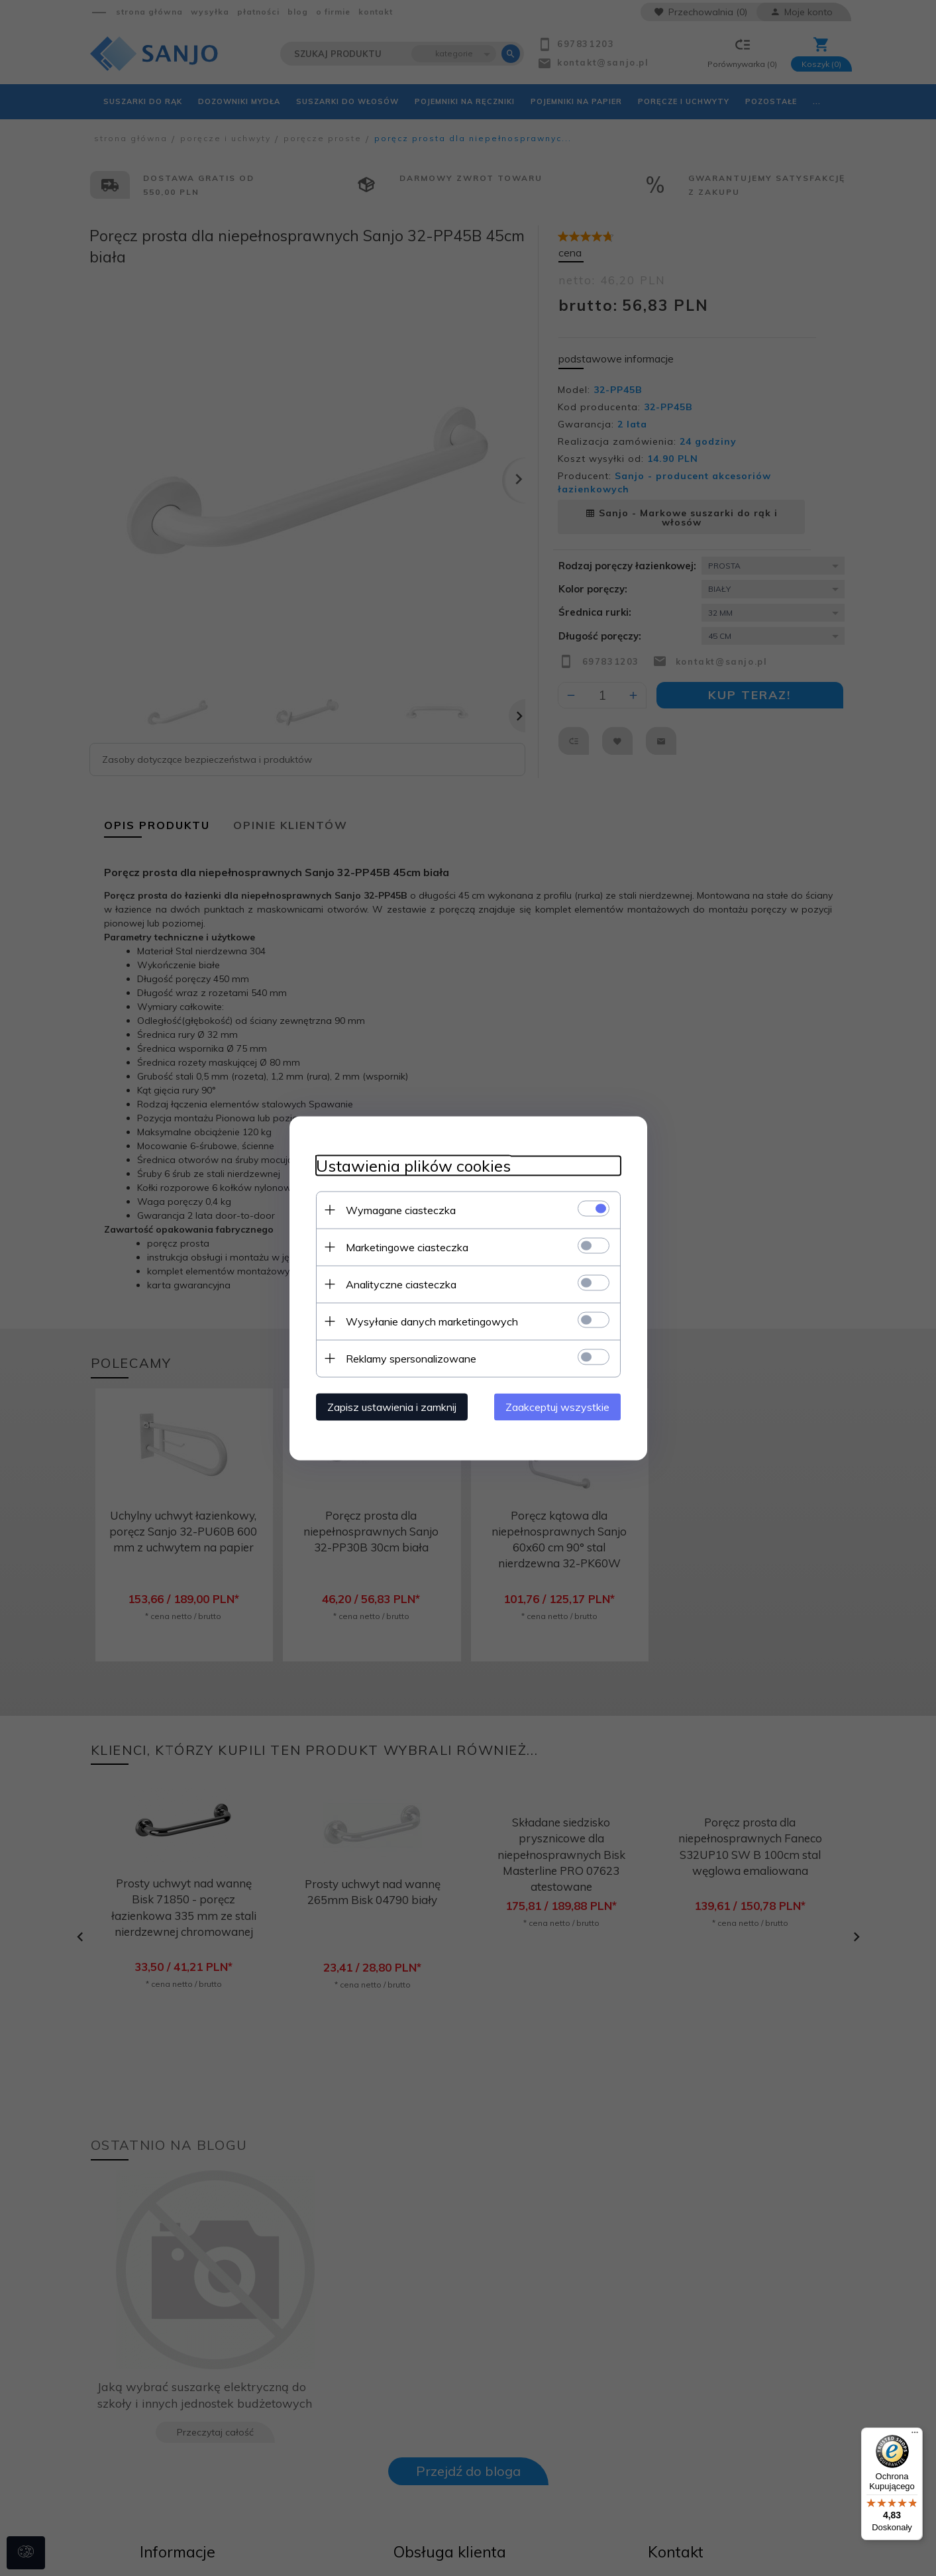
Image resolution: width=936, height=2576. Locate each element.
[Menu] (915, 2435)
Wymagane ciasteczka (401, 1209)
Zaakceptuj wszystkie (557, 1406)
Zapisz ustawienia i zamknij (391, 1406)
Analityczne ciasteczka (401, 1283)
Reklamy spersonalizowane (411, 1358)
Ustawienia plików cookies (413, 1165)
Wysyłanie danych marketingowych (432, 1320)
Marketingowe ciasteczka (407, 1246)
